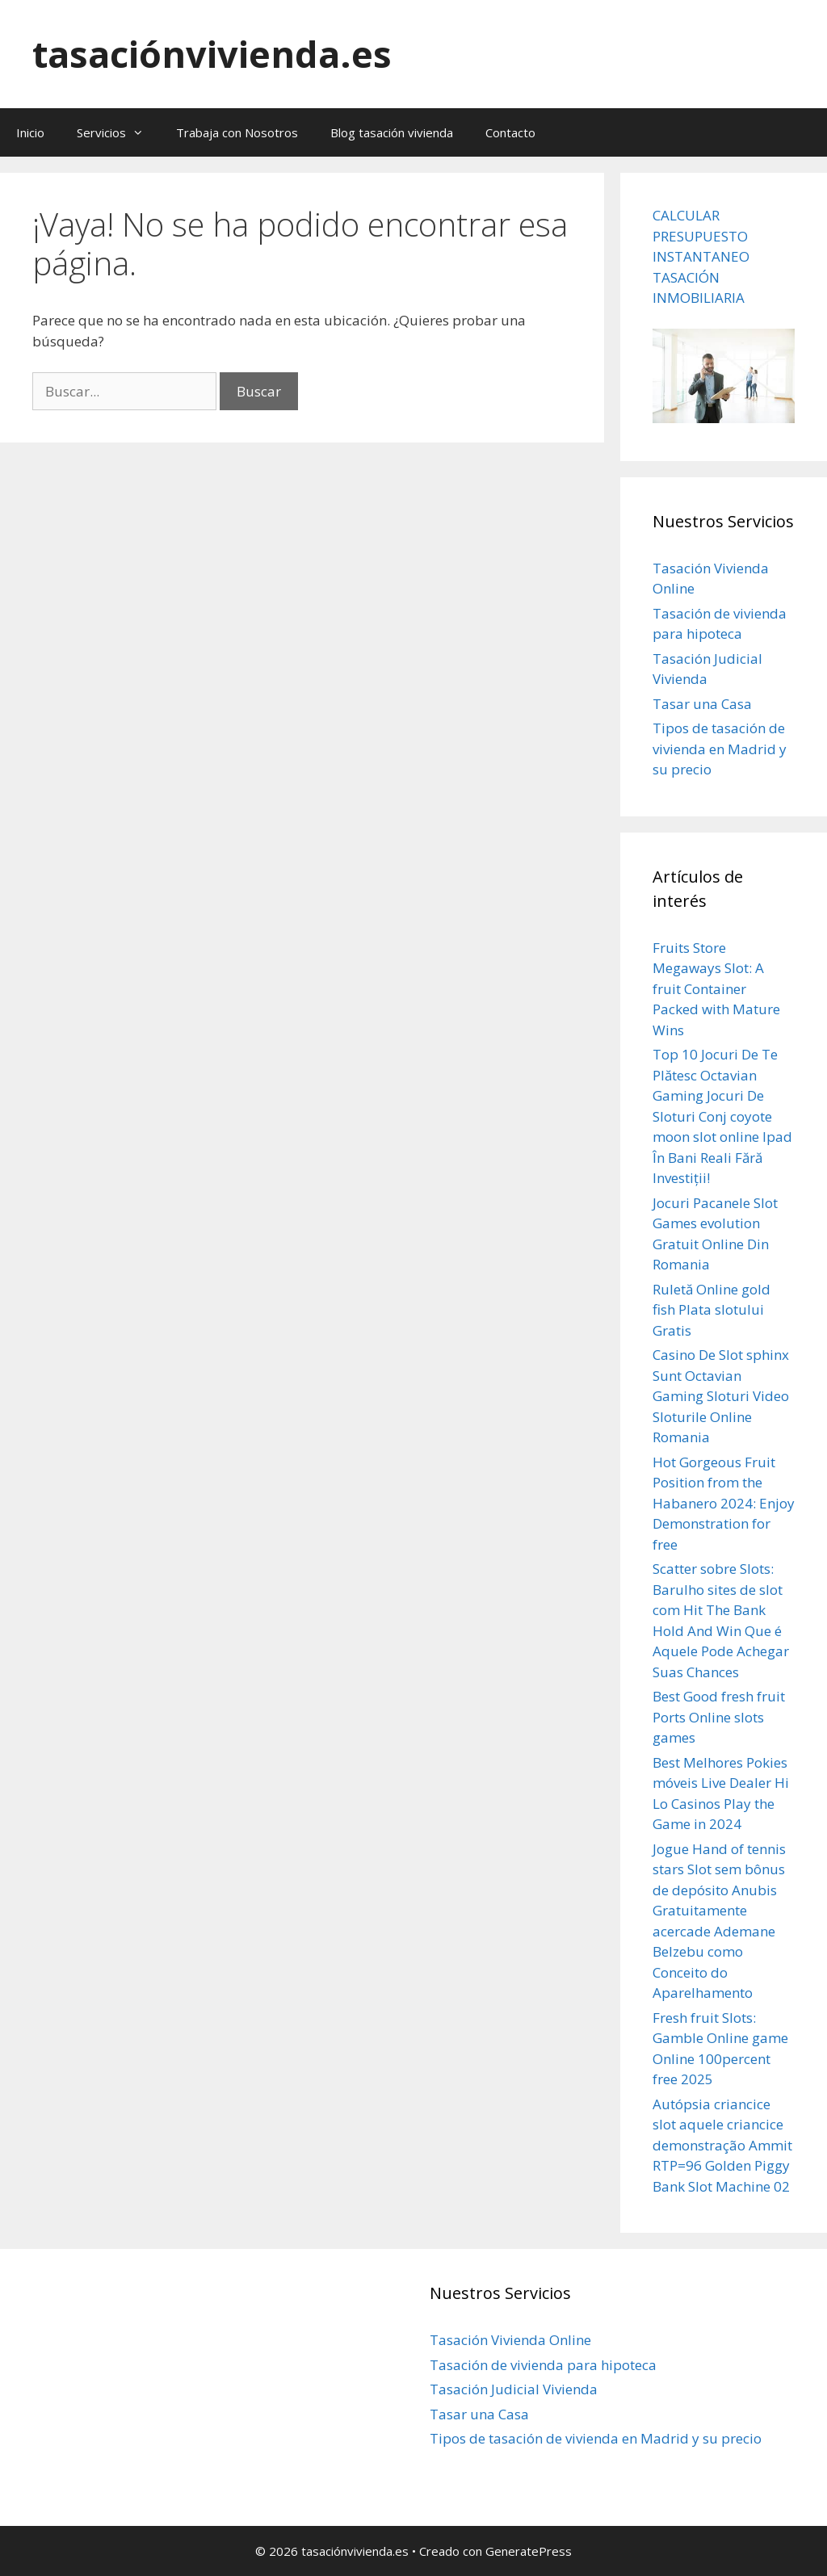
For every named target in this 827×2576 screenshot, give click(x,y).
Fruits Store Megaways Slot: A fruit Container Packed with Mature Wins (716, 988)
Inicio (30, 132)
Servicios (118, 132)
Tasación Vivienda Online (510, 2340)
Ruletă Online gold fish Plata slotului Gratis (711, 1310)
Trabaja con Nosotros (237, 132)
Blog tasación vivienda (391, 132)
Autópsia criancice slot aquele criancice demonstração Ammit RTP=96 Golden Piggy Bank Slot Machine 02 (722, 2145)
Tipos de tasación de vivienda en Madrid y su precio (720, 748)
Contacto (510, 132)
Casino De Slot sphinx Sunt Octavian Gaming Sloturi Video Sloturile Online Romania (721, 1395)
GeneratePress (528, 2551)
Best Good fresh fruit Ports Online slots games (719, 1717)
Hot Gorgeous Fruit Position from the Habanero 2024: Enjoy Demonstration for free (724, 1503)
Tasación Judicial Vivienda (514, 2389)
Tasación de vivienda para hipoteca (543, 2365)
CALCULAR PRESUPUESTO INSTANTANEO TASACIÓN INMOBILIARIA (701, 256)
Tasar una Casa (702, 703)
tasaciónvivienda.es (212, 53)
